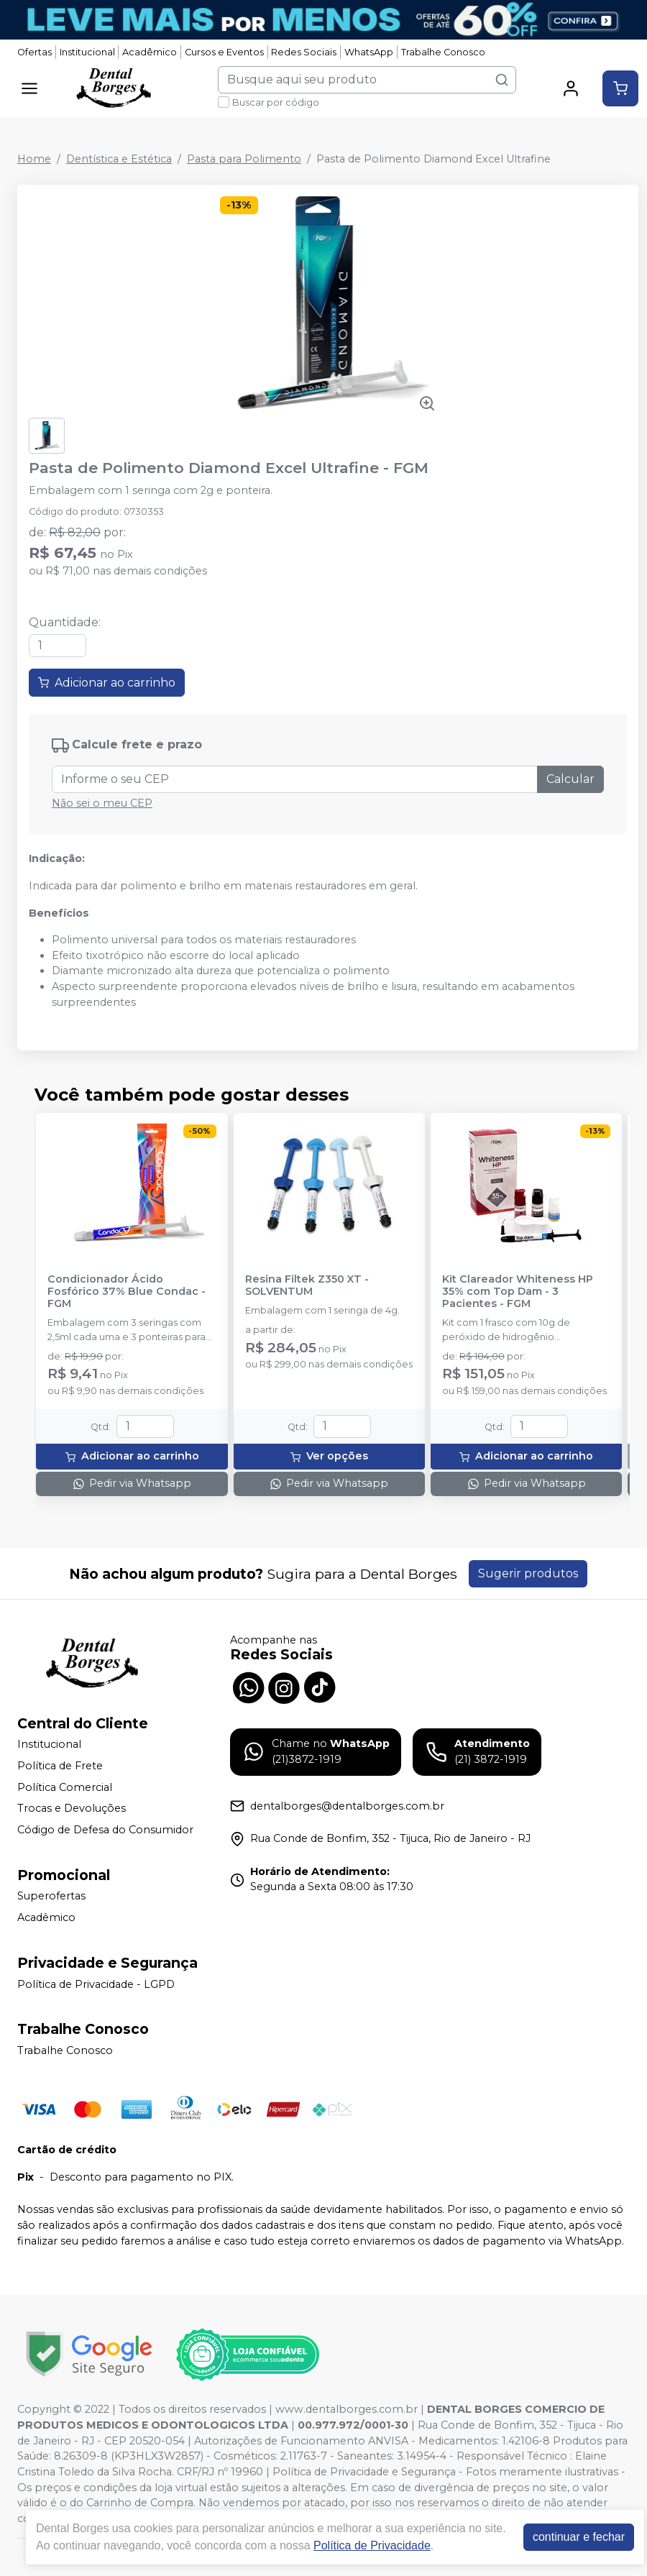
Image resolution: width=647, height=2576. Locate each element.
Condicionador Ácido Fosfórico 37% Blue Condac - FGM (126, 1292)
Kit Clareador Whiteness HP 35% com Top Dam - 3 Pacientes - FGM (517, 1292)
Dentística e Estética (119, 158)
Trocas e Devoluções (71, 1808)
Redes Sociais (303, 52)
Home (34, 158)
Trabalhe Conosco (443, 52)
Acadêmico (149, 52)
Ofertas (34, 52)
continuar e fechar (579, 2537)
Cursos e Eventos (224, 52)
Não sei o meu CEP (102, 803)
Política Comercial (64, 1787)
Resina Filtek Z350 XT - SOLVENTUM (307, 1285)
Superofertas (51, 1896)
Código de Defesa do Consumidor (105, 1829)
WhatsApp (368, 52)
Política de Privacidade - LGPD (96, 1984)
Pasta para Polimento (244, 158)
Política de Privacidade (372, 2545)
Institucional (87, 52)
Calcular (570, 779)
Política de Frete (60, 1765)
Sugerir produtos (528, 1573)
